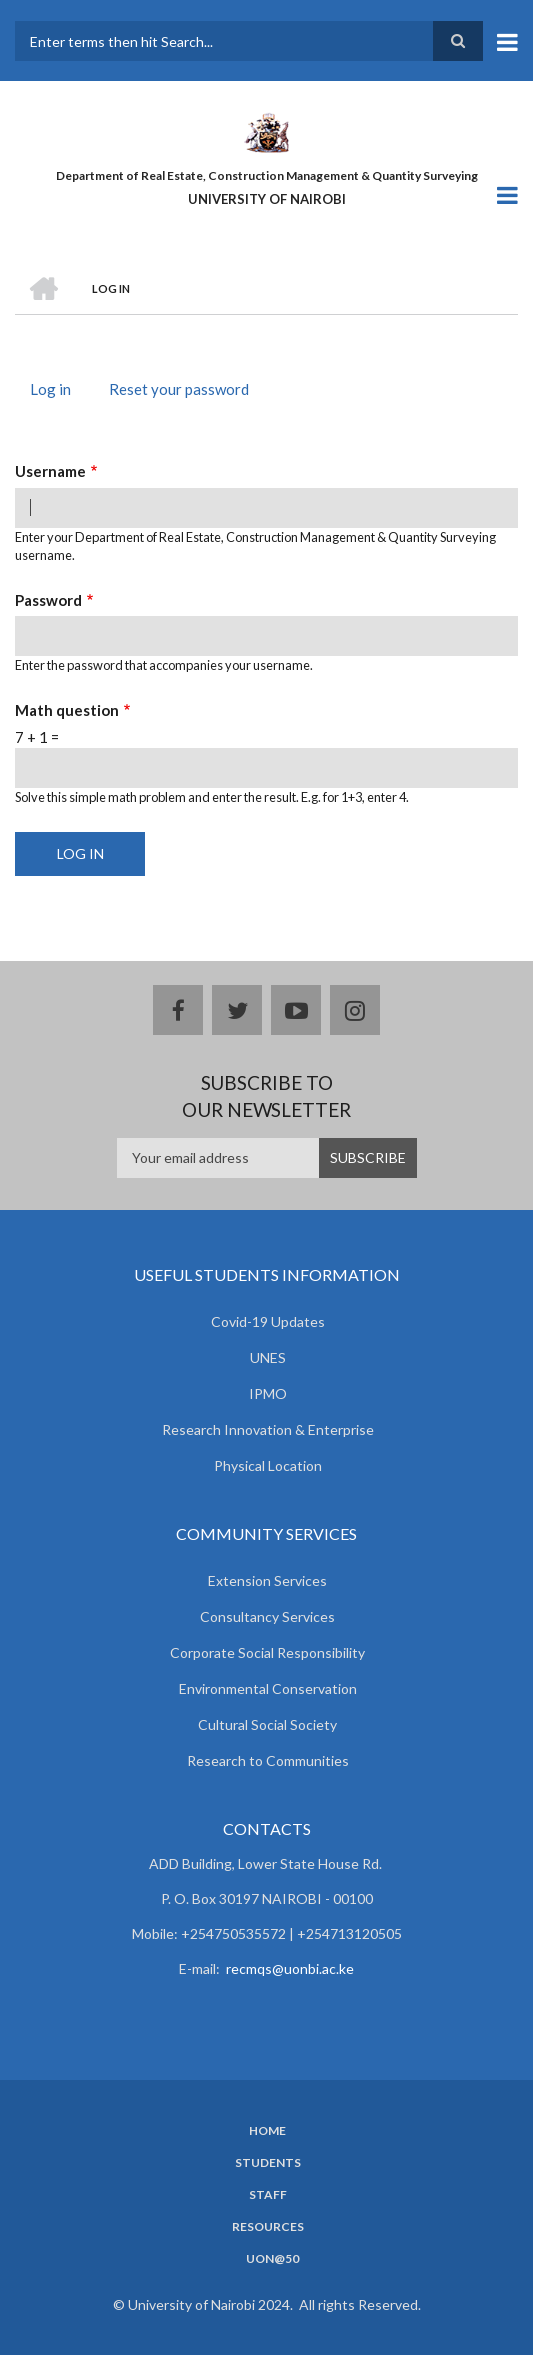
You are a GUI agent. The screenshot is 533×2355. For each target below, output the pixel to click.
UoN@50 (272, 2259)
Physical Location (268, 1465)
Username (50, 471)
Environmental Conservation (268, 1688)
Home (267, 2131)
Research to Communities (268, 1760)
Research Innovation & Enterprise (268, 1429)
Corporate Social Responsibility (267, 1652)
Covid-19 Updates (268, 1321)
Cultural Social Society (267, 1724)
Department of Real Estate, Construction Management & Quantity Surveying (267, 175)
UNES (268, 1357)
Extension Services (267, 1580)
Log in (58, 391)
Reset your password (179, 389)
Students (268, 2163)
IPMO (268, 1393)
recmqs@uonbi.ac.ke (290, 1968)
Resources (268, 2227)
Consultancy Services (267, 1616)
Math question (67, 710)
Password (48, 600)
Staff (268, 2195)
